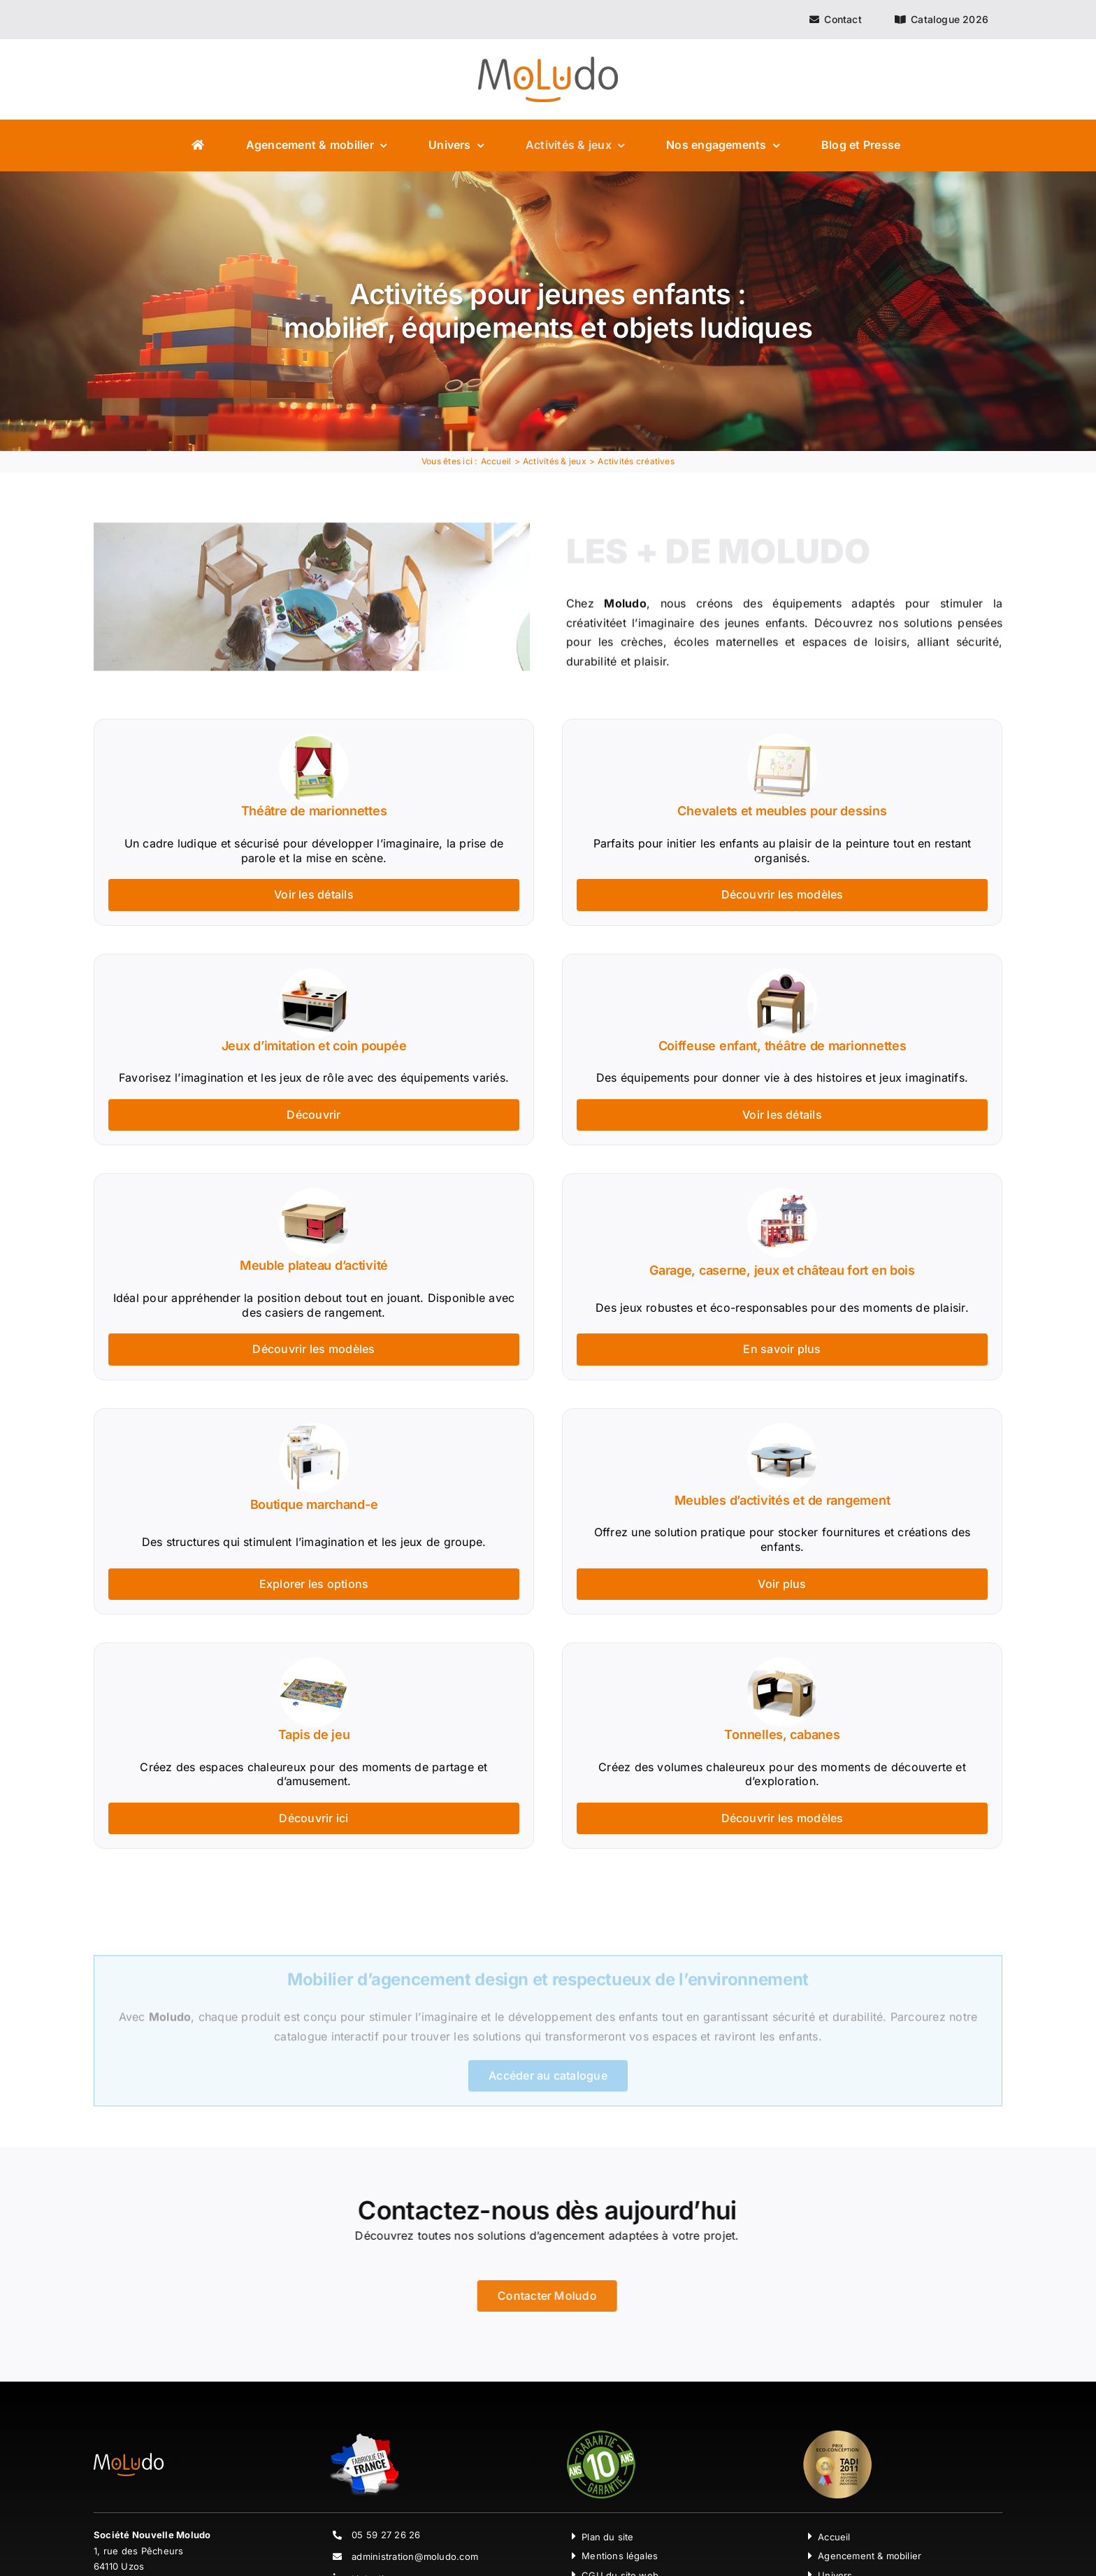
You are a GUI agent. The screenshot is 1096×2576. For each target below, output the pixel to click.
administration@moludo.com (415, 2556)
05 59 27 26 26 (386, 2534)
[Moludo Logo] (548, 62)
